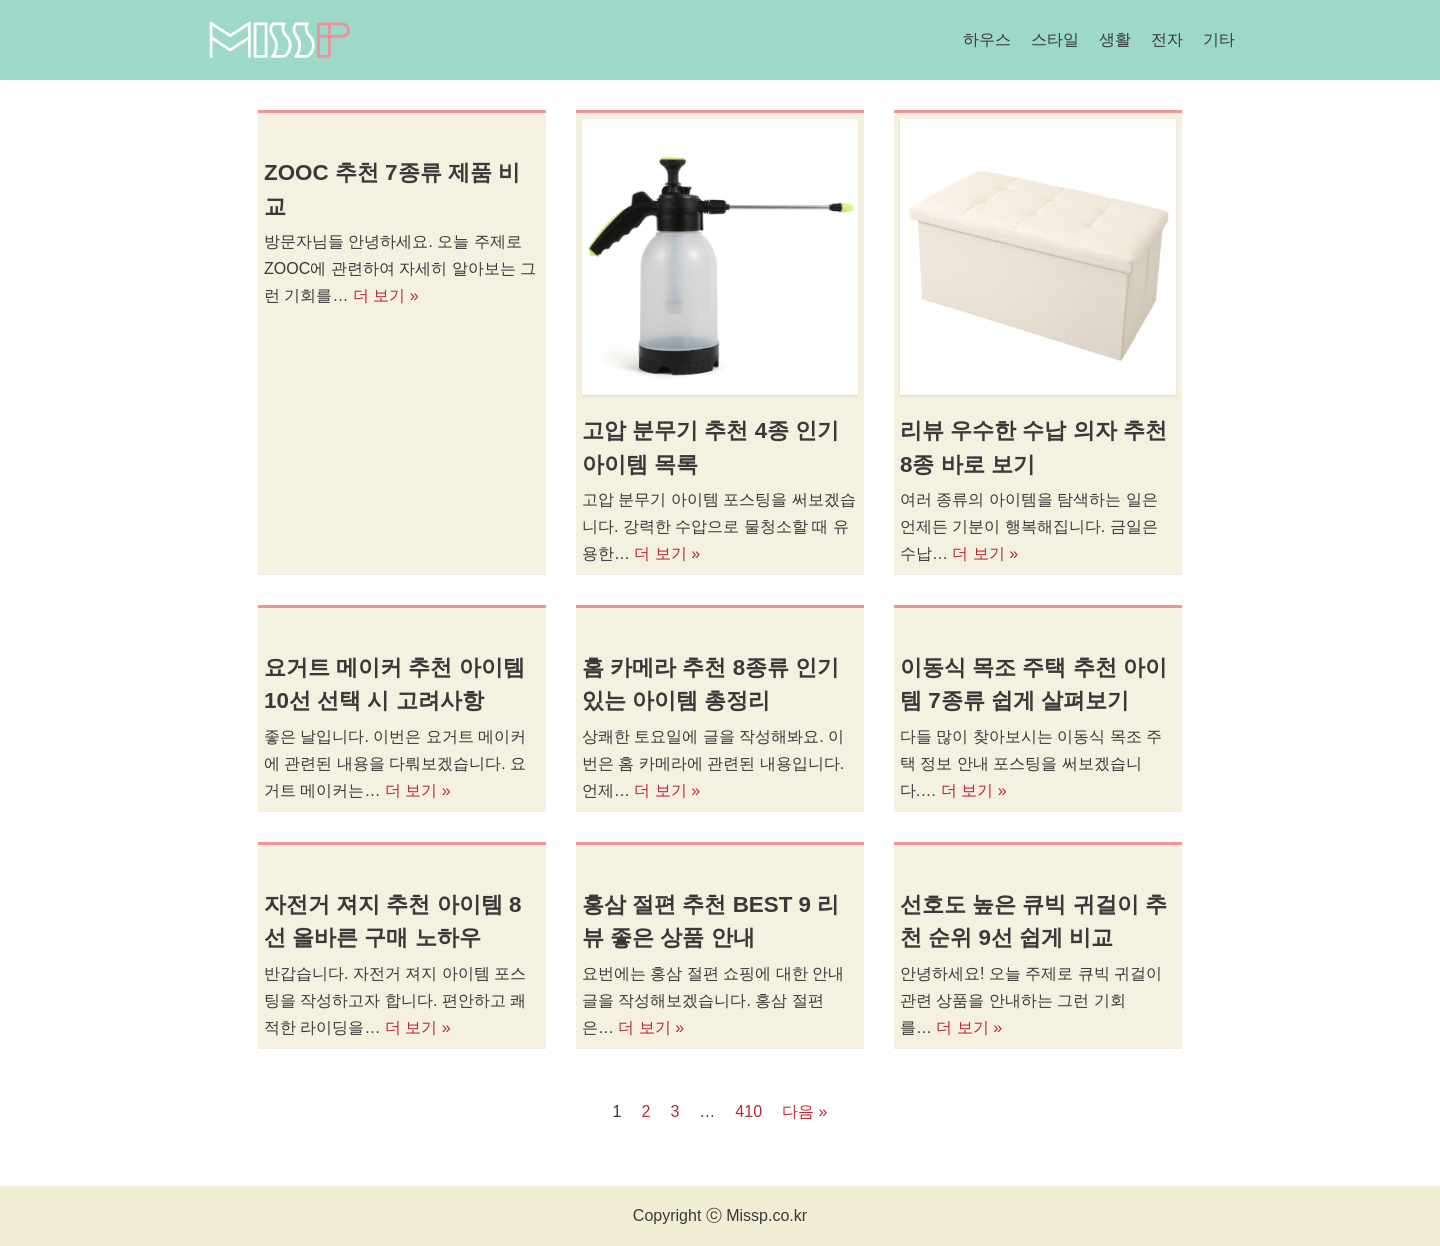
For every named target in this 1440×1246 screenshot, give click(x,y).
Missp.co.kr (766, 1215)
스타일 (1055, 39)
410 (748, 1111)
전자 (1167, 39)
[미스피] (279, 40)
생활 (1115, 39)
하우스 (987, 39)
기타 (1219, 39)
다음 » (804, 1111)
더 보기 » (386, 295)
